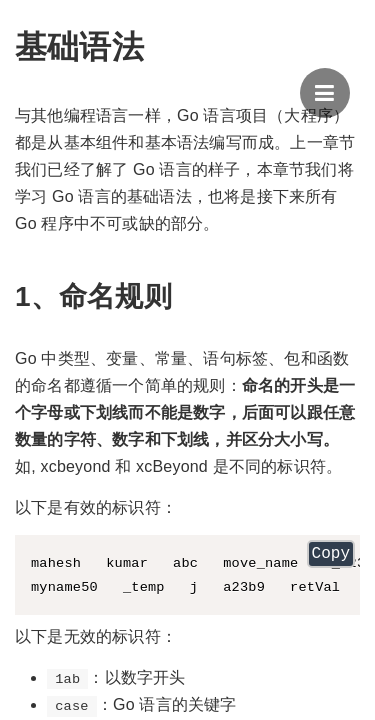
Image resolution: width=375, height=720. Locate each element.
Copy (331, 556)
